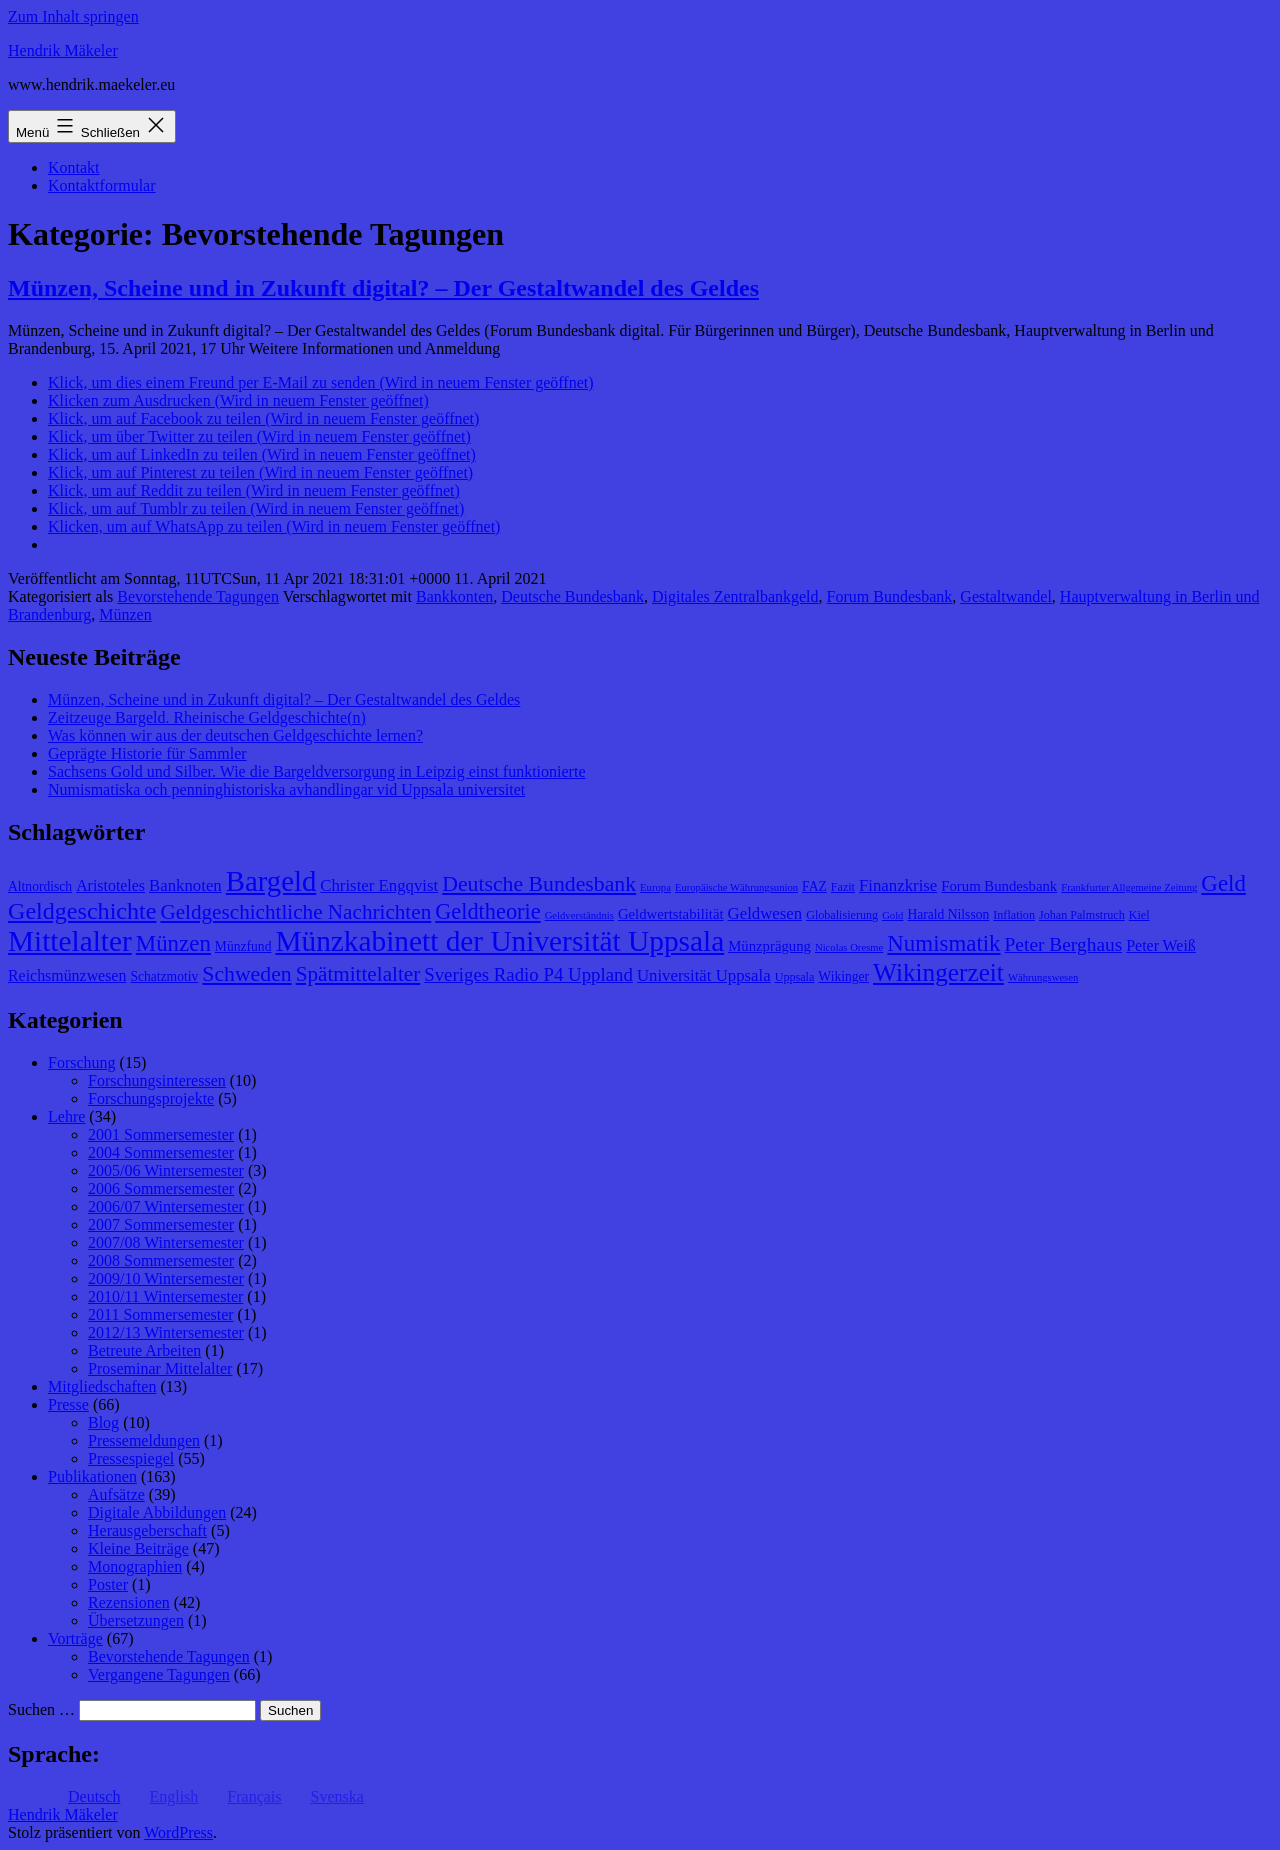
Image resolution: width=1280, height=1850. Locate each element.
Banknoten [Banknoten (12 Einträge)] (185, 885)
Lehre (66, 1116)
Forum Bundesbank (890, 596)
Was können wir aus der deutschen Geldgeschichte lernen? (235, 735)
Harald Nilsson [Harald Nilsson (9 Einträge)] (948, 914)
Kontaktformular (102, 185)
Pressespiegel (131, 1458)
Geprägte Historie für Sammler (147, 753)
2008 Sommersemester (161, 1260)
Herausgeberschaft (147, 1530)
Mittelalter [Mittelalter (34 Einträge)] (70, 941)
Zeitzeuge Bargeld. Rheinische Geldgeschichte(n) (207, 717)
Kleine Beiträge (138, 1548)
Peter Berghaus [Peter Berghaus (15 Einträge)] (1064, 944)
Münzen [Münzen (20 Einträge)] (173, 943)
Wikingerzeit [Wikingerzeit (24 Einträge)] (938, 972)
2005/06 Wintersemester (166, 1170)
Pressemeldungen (144, 1440)
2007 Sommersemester (161, 1224)
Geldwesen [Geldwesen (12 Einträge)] (765, 913)
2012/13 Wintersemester (166, 1332)
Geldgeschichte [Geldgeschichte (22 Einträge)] (82, 911)
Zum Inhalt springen (73, 16)
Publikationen (92, 1476)
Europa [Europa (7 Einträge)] (655, 887)
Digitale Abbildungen (157, 1512)
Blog (103, 1422)
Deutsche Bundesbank (572, 596)
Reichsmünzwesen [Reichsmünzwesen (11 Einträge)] (67, 975)
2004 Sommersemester (161, 1152)
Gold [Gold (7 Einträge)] (892, 915)
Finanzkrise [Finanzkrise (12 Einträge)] (898, 885)
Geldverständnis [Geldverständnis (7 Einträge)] (579, 915)
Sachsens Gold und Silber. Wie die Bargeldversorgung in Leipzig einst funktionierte (316, 771)
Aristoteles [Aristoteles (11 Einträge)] (110, 885)
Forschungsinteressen (157, 1080)
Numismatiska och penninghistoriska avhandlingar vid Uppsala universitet (286, 789)
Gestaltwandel (1006, 596)
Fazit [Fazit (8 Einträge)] (843, 887)
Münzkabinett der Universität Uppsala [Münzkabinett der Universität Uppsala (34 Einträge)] (499, 941)
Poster (108, 1584)
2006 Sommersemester (161, 1188)
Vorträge (75, 1638)
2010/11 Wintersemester (165, 1296)
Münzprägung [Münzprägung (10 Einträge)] (769, 946)
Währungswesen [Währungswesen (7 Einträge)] (1043, 977)
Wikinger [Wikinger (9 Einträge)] (843, 976)
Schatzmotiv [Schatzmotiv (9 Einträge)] (164, 976)
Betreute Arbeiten (144, 1350)
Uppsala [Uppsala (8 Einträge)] (795, 977)
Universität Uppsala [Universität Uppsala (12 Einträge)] (704, 975)
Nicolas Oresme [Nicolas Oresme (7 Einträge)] (849, 947)
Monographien (135, 1566)
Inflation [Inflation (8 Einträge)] (1014, 915)
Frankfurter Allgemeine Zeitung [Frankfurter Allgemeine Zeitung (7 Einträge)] (1129, 887)
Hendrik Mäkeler (63, 50)
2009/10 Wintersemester (166, 1278)
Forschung (82, 1062)
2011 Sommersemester (161, 1314)
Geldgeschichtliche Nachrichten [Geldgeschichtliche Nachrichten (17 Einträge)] (295, 912)
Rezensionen (129, 1602)
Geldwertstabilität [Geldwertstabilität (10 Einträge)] (671, 914)
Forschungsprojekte (151, 1098)
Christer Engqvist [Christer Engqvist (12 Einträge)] (379, 885)
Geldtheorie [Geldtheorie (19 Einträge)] (487, 911)
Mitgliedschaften (102, 1386)
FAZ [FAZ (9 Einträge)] (814, 886)
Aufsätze (116, 1494)
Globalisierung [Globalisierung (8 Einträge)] (842, 915)
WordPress (178, 1832)
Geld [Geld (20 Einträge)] (1223, 883)
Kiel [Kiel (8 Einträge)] (1139, 915)
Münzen (125, 614)
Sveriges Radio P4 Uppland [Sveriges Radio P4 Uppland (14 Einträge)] (528, 974)
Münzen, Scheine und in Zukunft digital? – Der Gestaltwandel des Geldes (383, 288)
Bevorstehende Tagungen (198, 596)
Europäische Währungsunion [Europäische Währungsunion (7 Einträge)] (736, 887)
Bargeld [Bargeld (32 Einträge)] (271, 881)
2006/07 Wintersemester (166, 1206)
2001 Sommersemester (161, 1134)
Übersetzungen (136, 1620)
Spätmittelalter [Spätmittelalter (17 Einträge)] (358, 974)
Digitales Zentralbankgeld (735, 596)
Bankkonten (454, 596)
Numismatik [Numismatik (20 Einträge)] (943, 943)
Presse (68, 1404)
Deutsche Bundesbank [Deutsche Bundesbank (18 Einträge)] (539, 884)
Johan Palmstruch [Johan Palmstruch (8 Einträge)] (1082, 915)
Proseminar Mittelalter (160, 1368)
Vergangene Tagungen (159, 1674)
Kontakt (74, 167)
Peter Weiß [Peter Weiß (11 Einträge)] (1161, 945)
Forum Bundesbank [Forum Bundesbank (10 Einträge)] (999, 886)
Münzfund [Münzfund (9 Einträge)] (243, 946)
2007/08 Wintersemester (166, 1242)
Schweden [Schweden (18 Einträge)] (246, 974)
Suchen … (41, 1709)
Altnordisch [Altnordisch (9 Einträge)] (40, 886)
